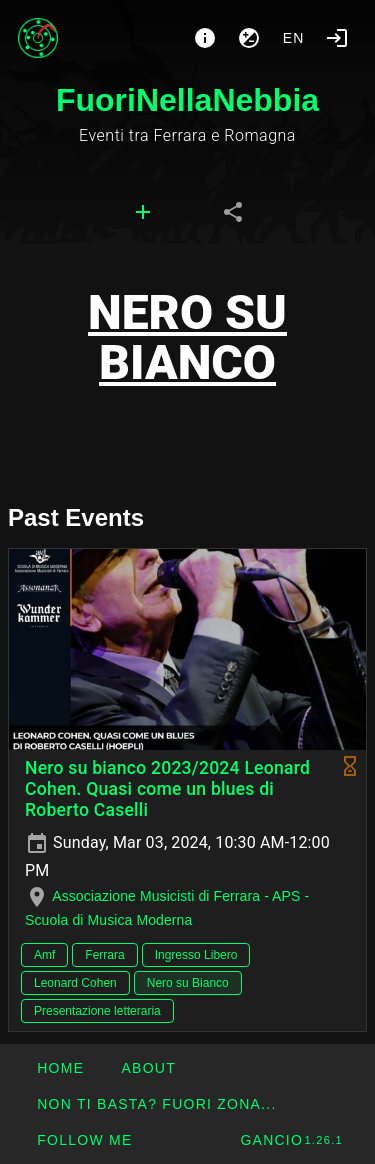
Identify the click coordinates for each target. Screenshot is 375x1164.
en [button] (294, 38)
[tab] (143, 212)
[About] (205, 38)
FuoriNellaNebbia (187, 100)
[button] (156, 1104)
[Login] (337, 38)
